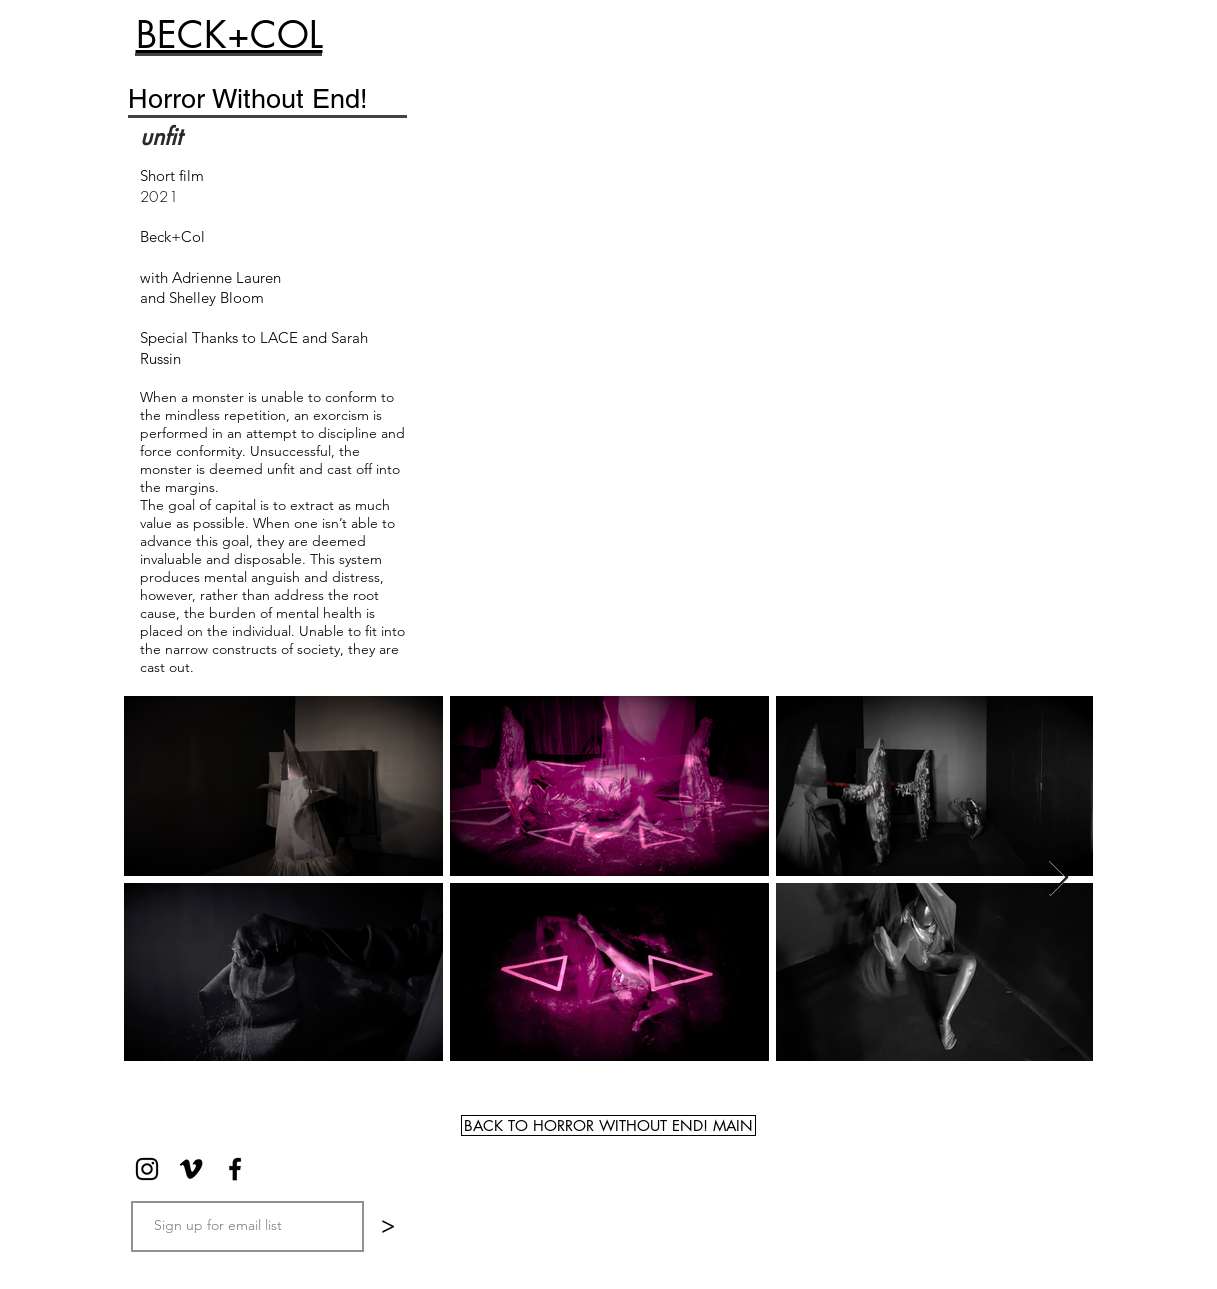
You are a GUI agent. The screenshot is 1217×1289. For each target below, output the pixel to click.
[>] (388, 1226)
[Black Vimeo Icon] (191, 1169)
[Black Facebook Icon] (235, 1169)
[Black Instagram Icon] (147, 1169)
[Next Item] (1058, 878)
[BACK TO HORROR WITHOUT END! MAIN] (608, 1125)
